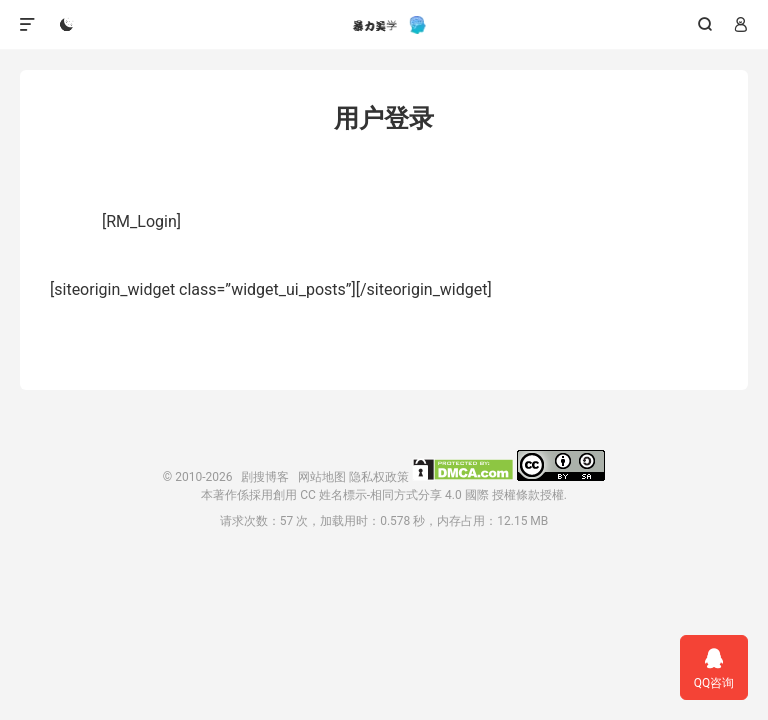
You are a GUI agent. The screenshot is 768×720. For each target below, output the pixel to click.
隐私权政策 (379, 477)
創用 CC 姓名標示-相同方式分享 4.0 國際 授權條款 (406, 495)
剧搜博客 (383, 25)
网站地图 (322, 477)
